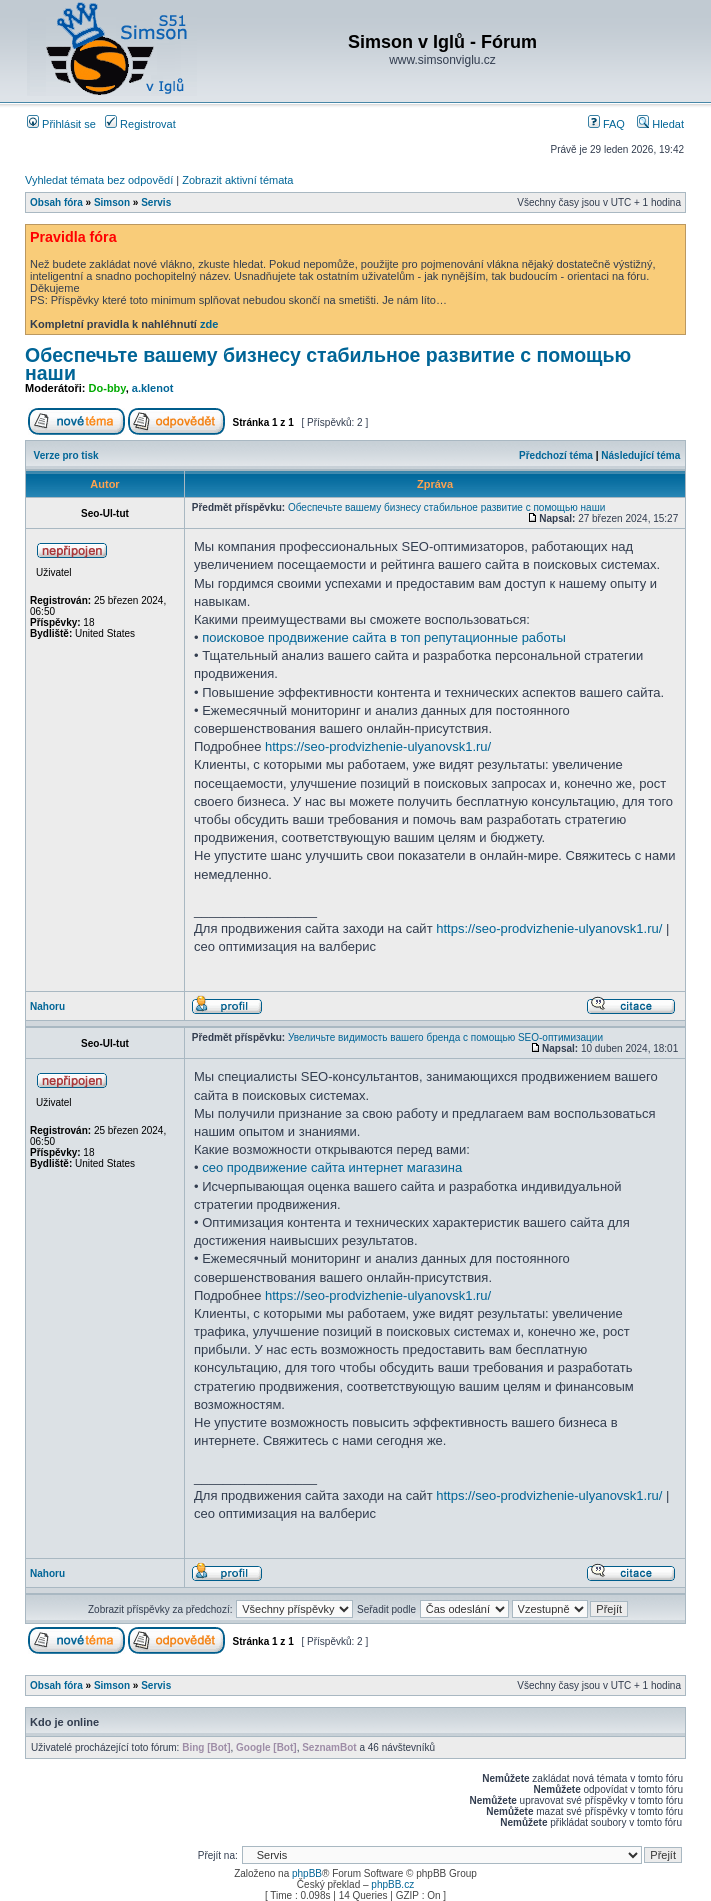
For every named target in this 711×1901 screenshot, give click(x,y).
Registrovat (140, 124)
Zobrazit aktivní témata (237, 180)
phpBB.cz (392, 1884)
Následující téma (640, 455)
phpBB (307, 1873)
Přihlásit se (61, 124)
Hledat (660, 124)
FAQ (606, 124)
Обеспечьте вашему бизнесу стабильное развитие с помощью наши (328, 364)
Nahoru (47, 1006)
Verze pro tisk (66, 455)
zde (209, 324)
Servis (156, 202)
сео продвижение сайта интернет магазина (332, 1167)
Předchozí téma (556, 455)
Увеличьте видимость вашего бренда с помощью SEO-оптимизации (445, 1037)
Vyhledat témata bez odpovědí (99, 180)
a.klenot (153, 388)
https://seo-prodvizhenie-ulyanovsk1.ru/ (378, 746)
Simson (112, 202)
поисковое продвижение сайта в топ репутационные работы (384, 637)
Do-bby (107, 388)
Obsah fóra (56, 202)
